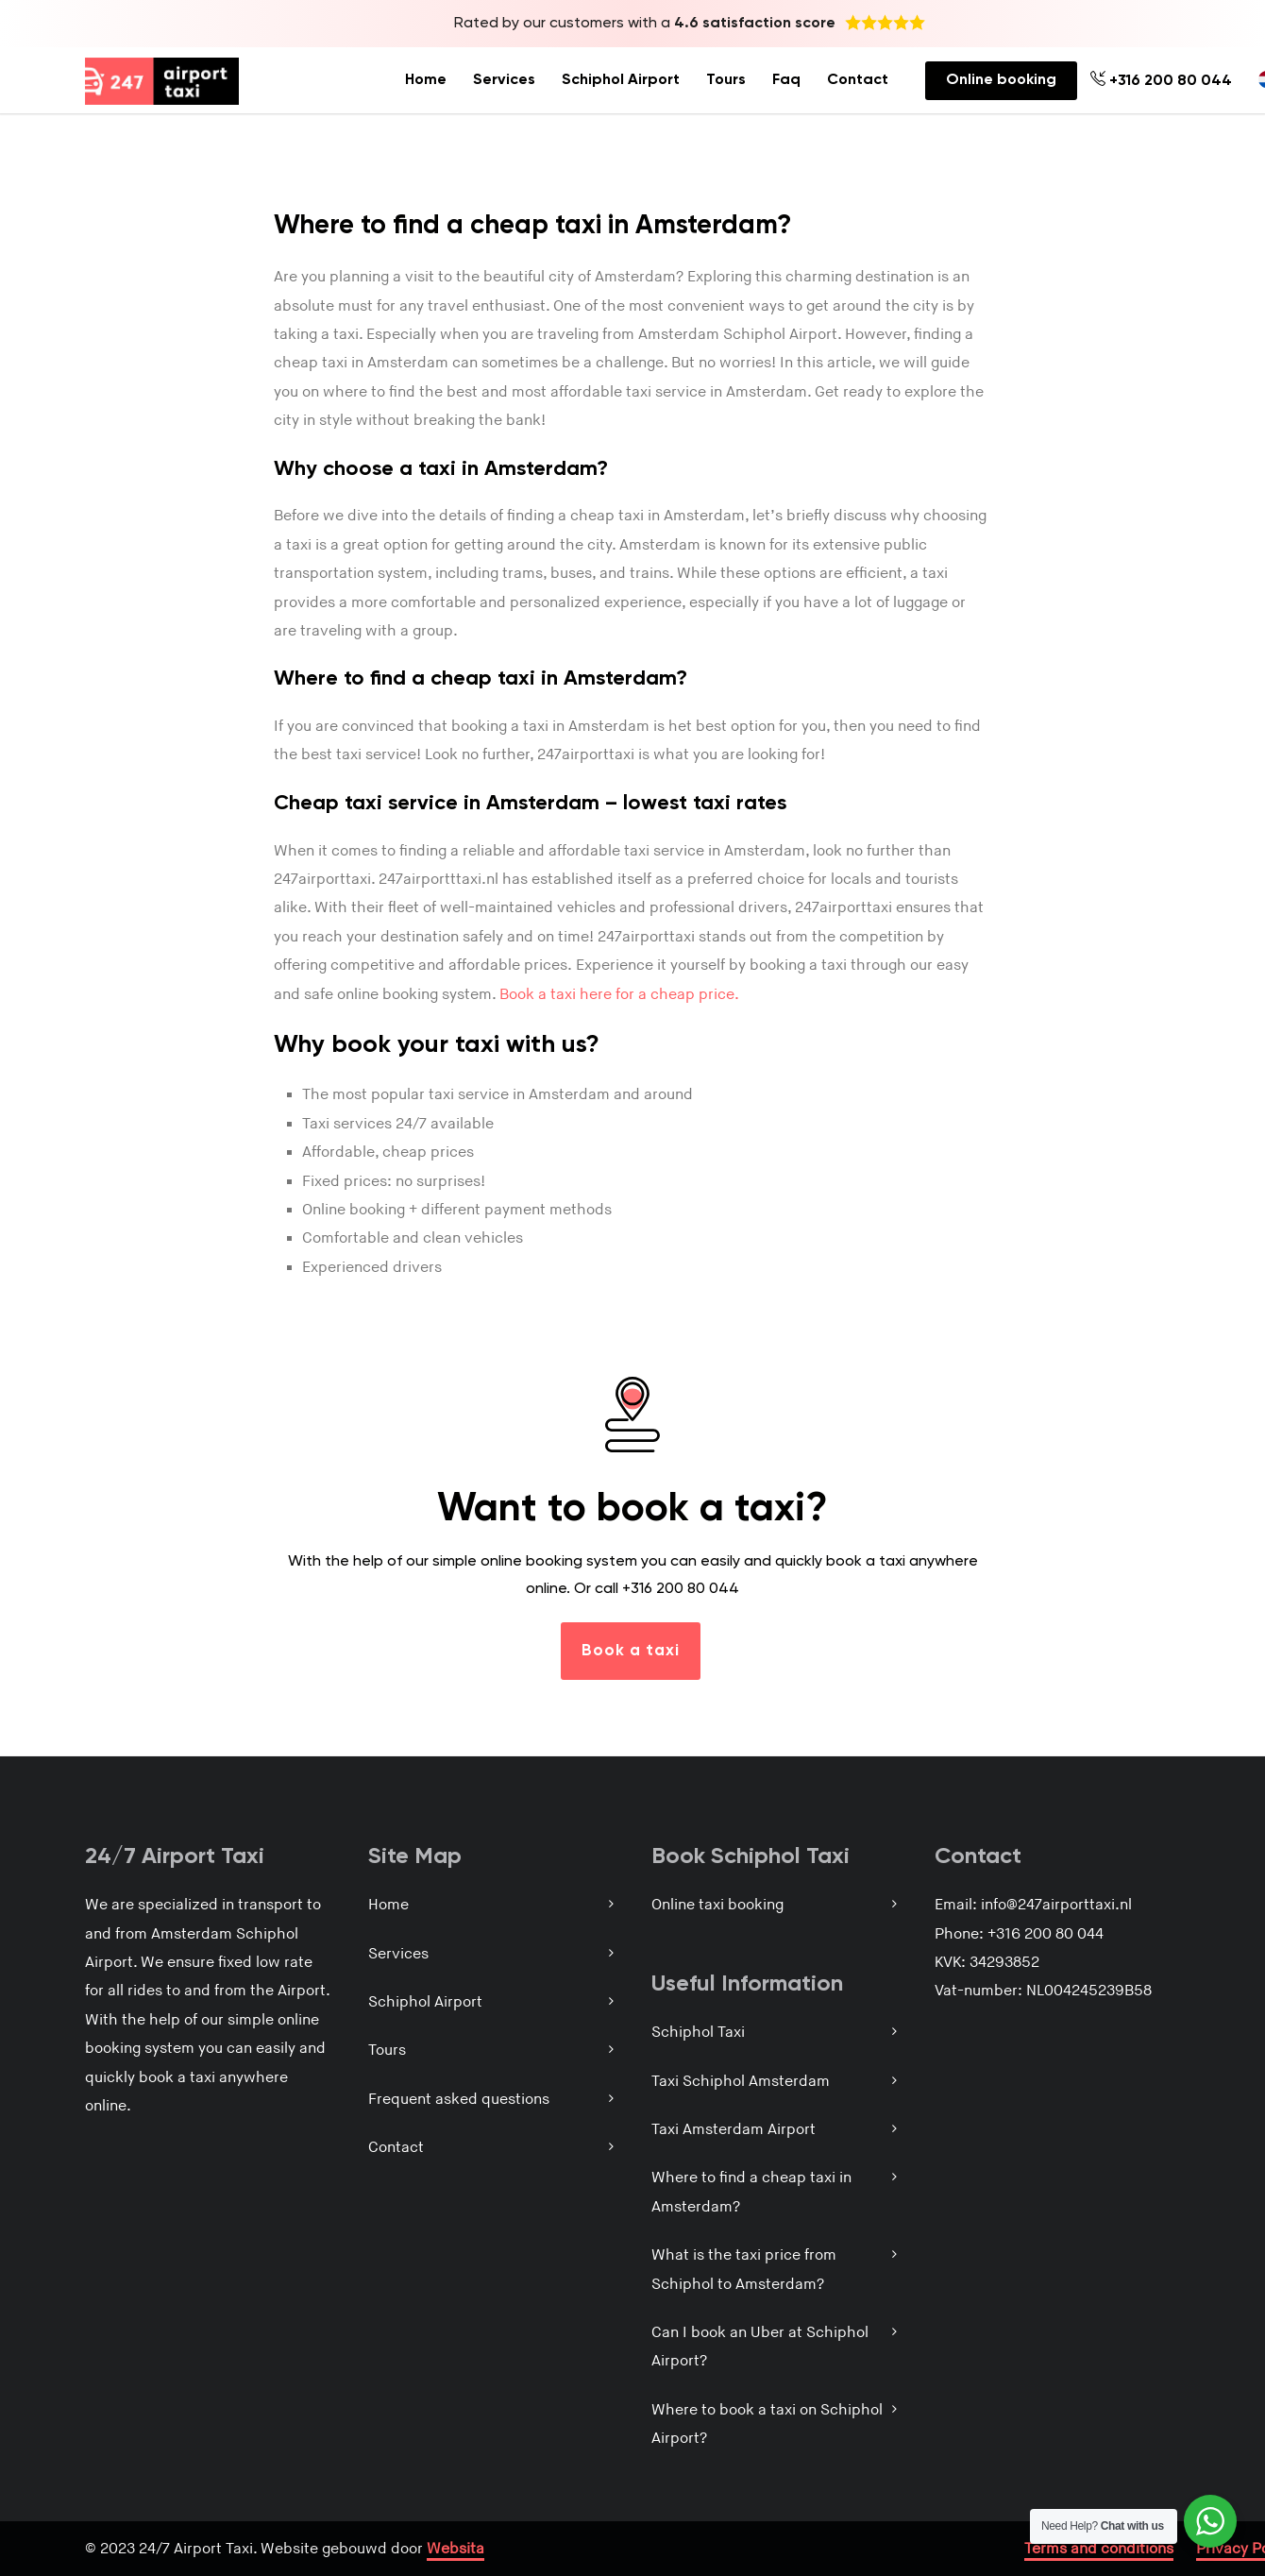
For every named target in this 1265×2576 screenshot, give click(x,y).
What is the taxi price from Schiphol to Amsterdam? (743, 2269)
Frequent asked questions (458, 2100)
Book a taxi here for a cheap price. (619, 995)
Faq (786, 80)
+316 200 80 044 (1161, 80)
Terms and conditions (1098, 2549)
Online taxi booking (717, 1905)
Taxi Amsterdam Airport (733, 2130)
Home (426, 80)
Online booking (1001, 80)
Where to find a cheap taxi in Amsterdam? (751, 2192)
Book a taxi (631, 1651)
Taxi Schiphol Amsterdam (740, 2082)
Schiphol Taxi (698, 2033)
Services (504, 80)
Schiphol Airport (621, 80)
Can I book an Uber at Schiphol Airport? (760, 2347)
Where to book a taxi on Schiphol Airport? (767, 2424)
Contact (857, 80)
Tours (726, 80)
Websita (455, 2549)
